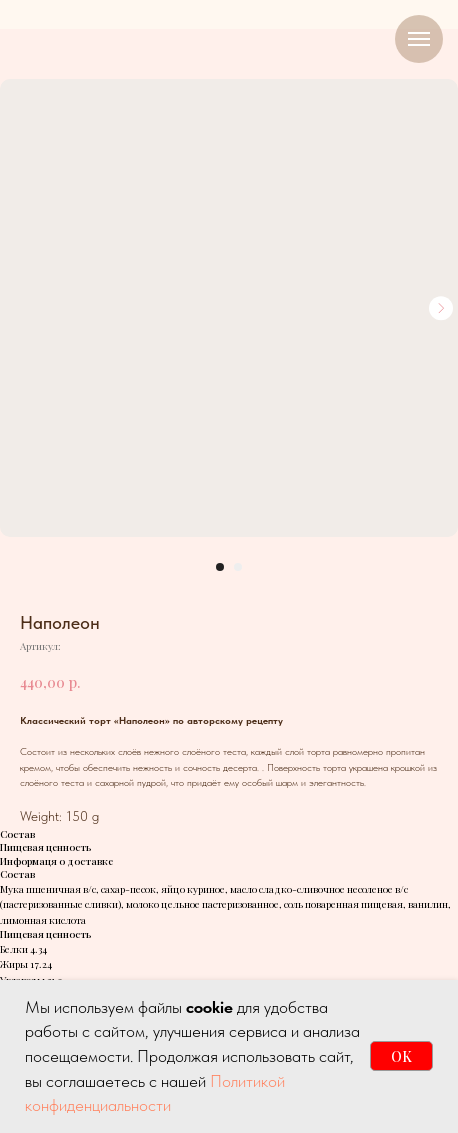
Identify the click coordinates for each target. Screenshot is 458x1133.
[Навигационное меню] (419, 39)
